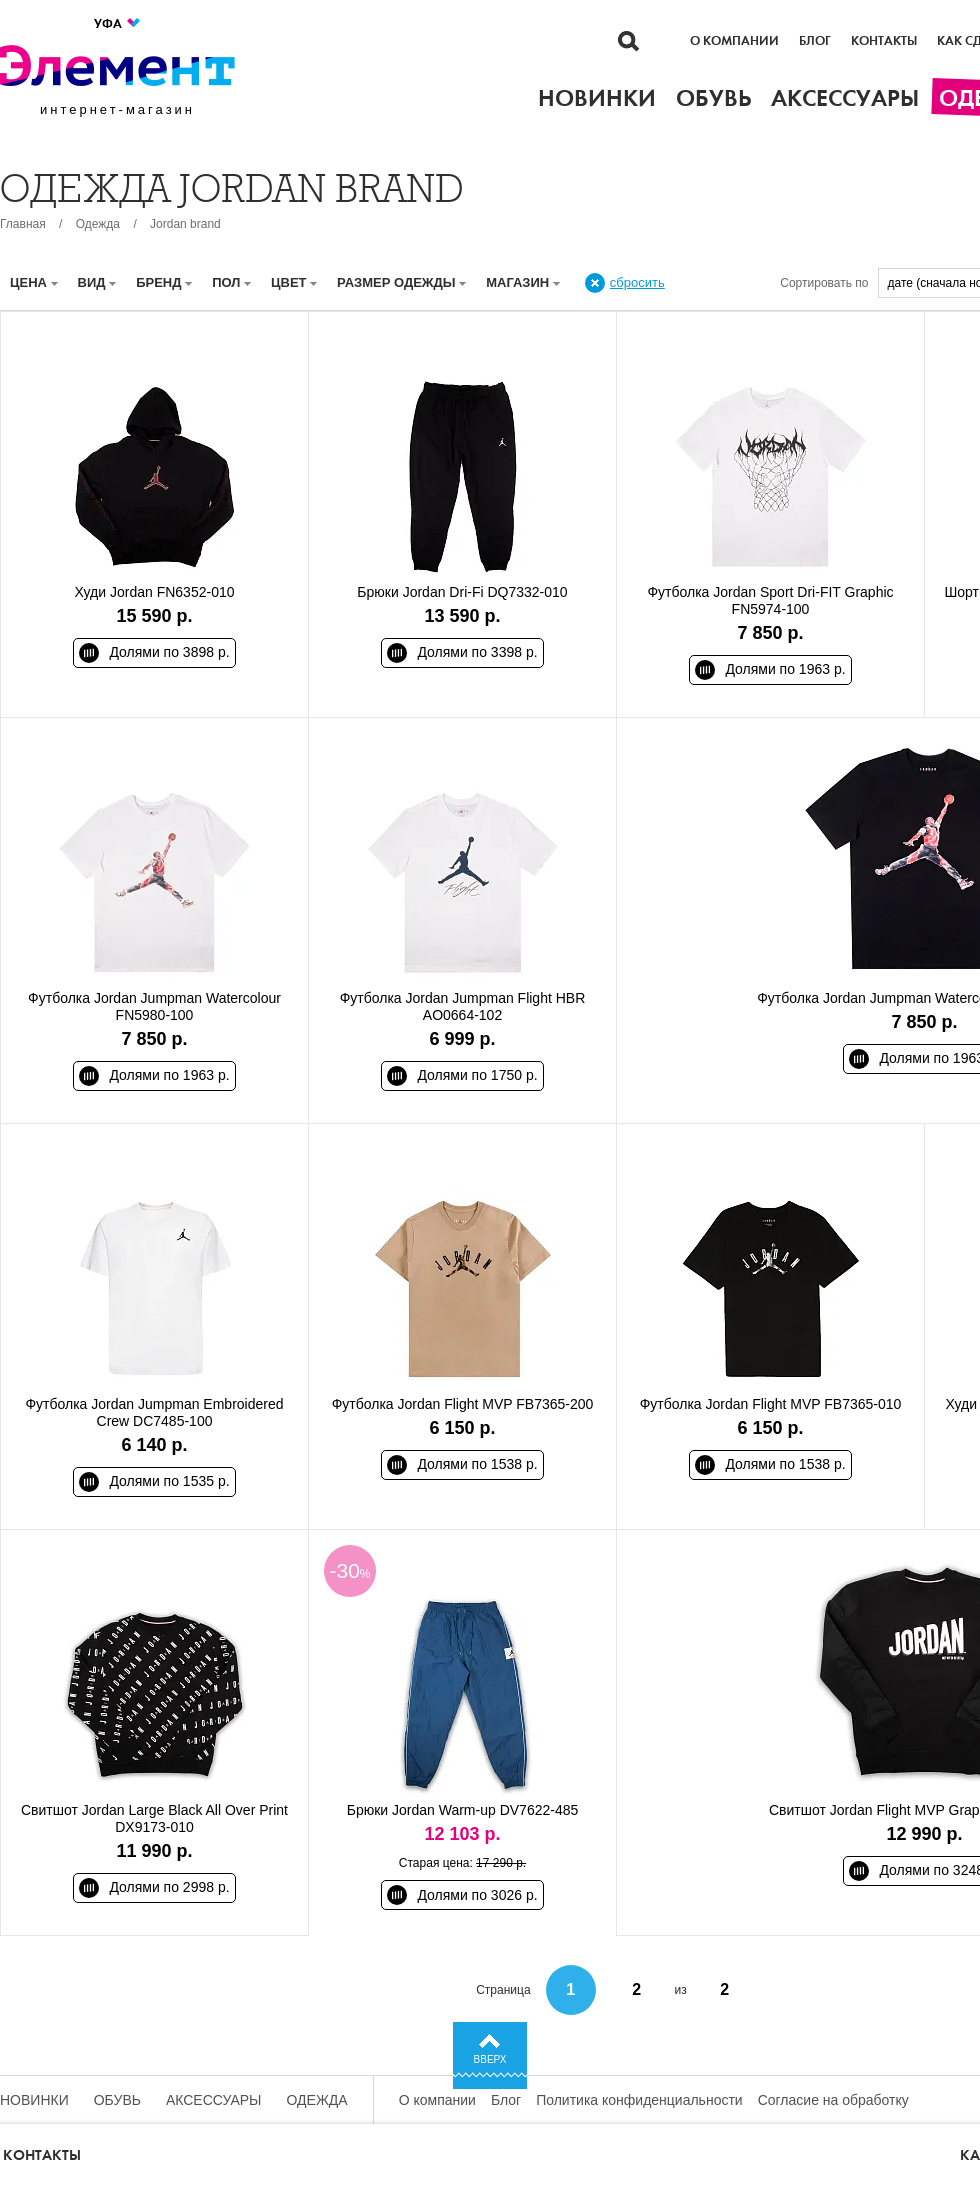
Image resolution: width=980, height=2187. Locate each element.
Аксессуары (214, 2100)
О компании (734, 41)
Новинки (34, 2100)
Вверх (490, 2059)
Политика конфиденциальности (639, 2100)
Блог (815, 41)
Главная (23, 224)
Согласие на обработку (833, 2100)
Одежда (98, 224)
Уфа (118, 23)
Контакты (884, 41)
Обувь (117, 2100)
